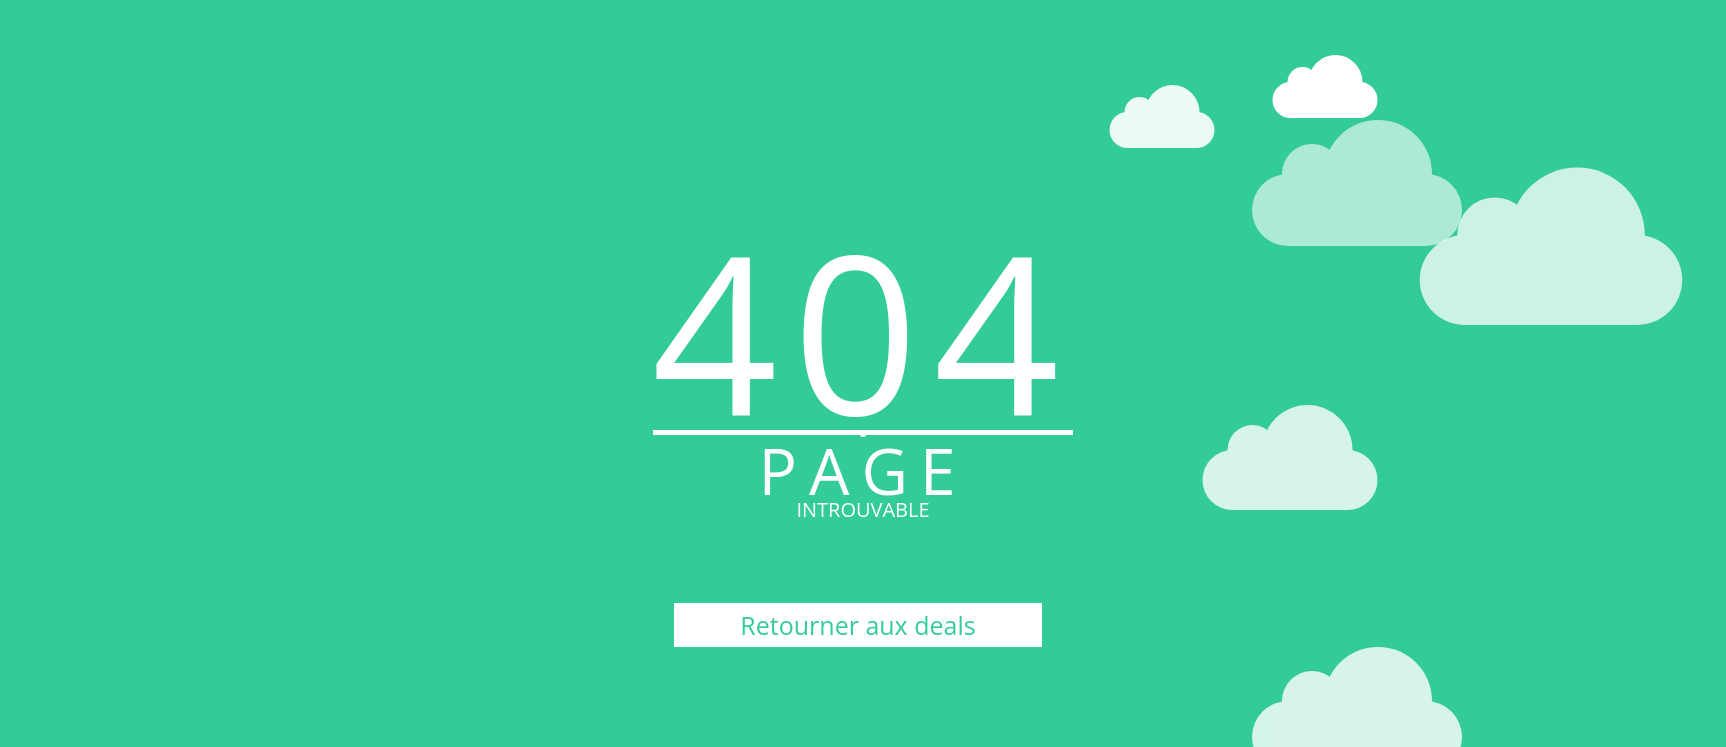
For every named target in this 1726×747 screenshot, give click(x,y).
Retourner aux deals (857, 625)
